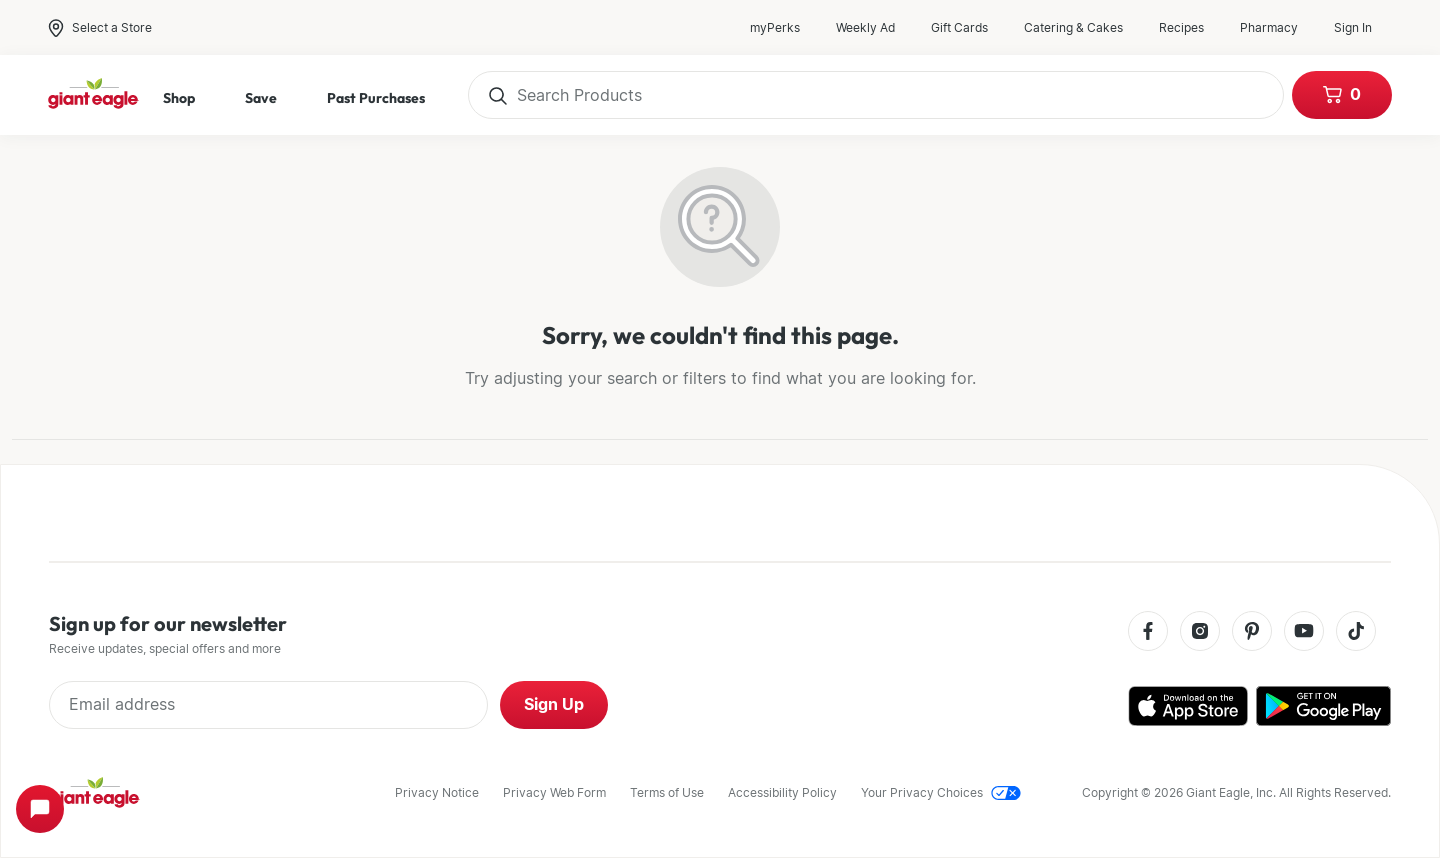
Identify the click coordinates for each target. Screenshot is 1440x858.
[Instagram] (1200, 632)
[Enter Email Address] (268, 705)
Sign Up (554, 704)
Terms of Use (667, 792)
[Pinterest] (1252, 632)
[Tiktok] (1356, 632)
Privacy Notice (437, 792)
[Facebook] (1148, 632)
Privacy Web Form (554, 792)
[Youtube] (1304, 632)
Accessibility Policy (782, 792)
